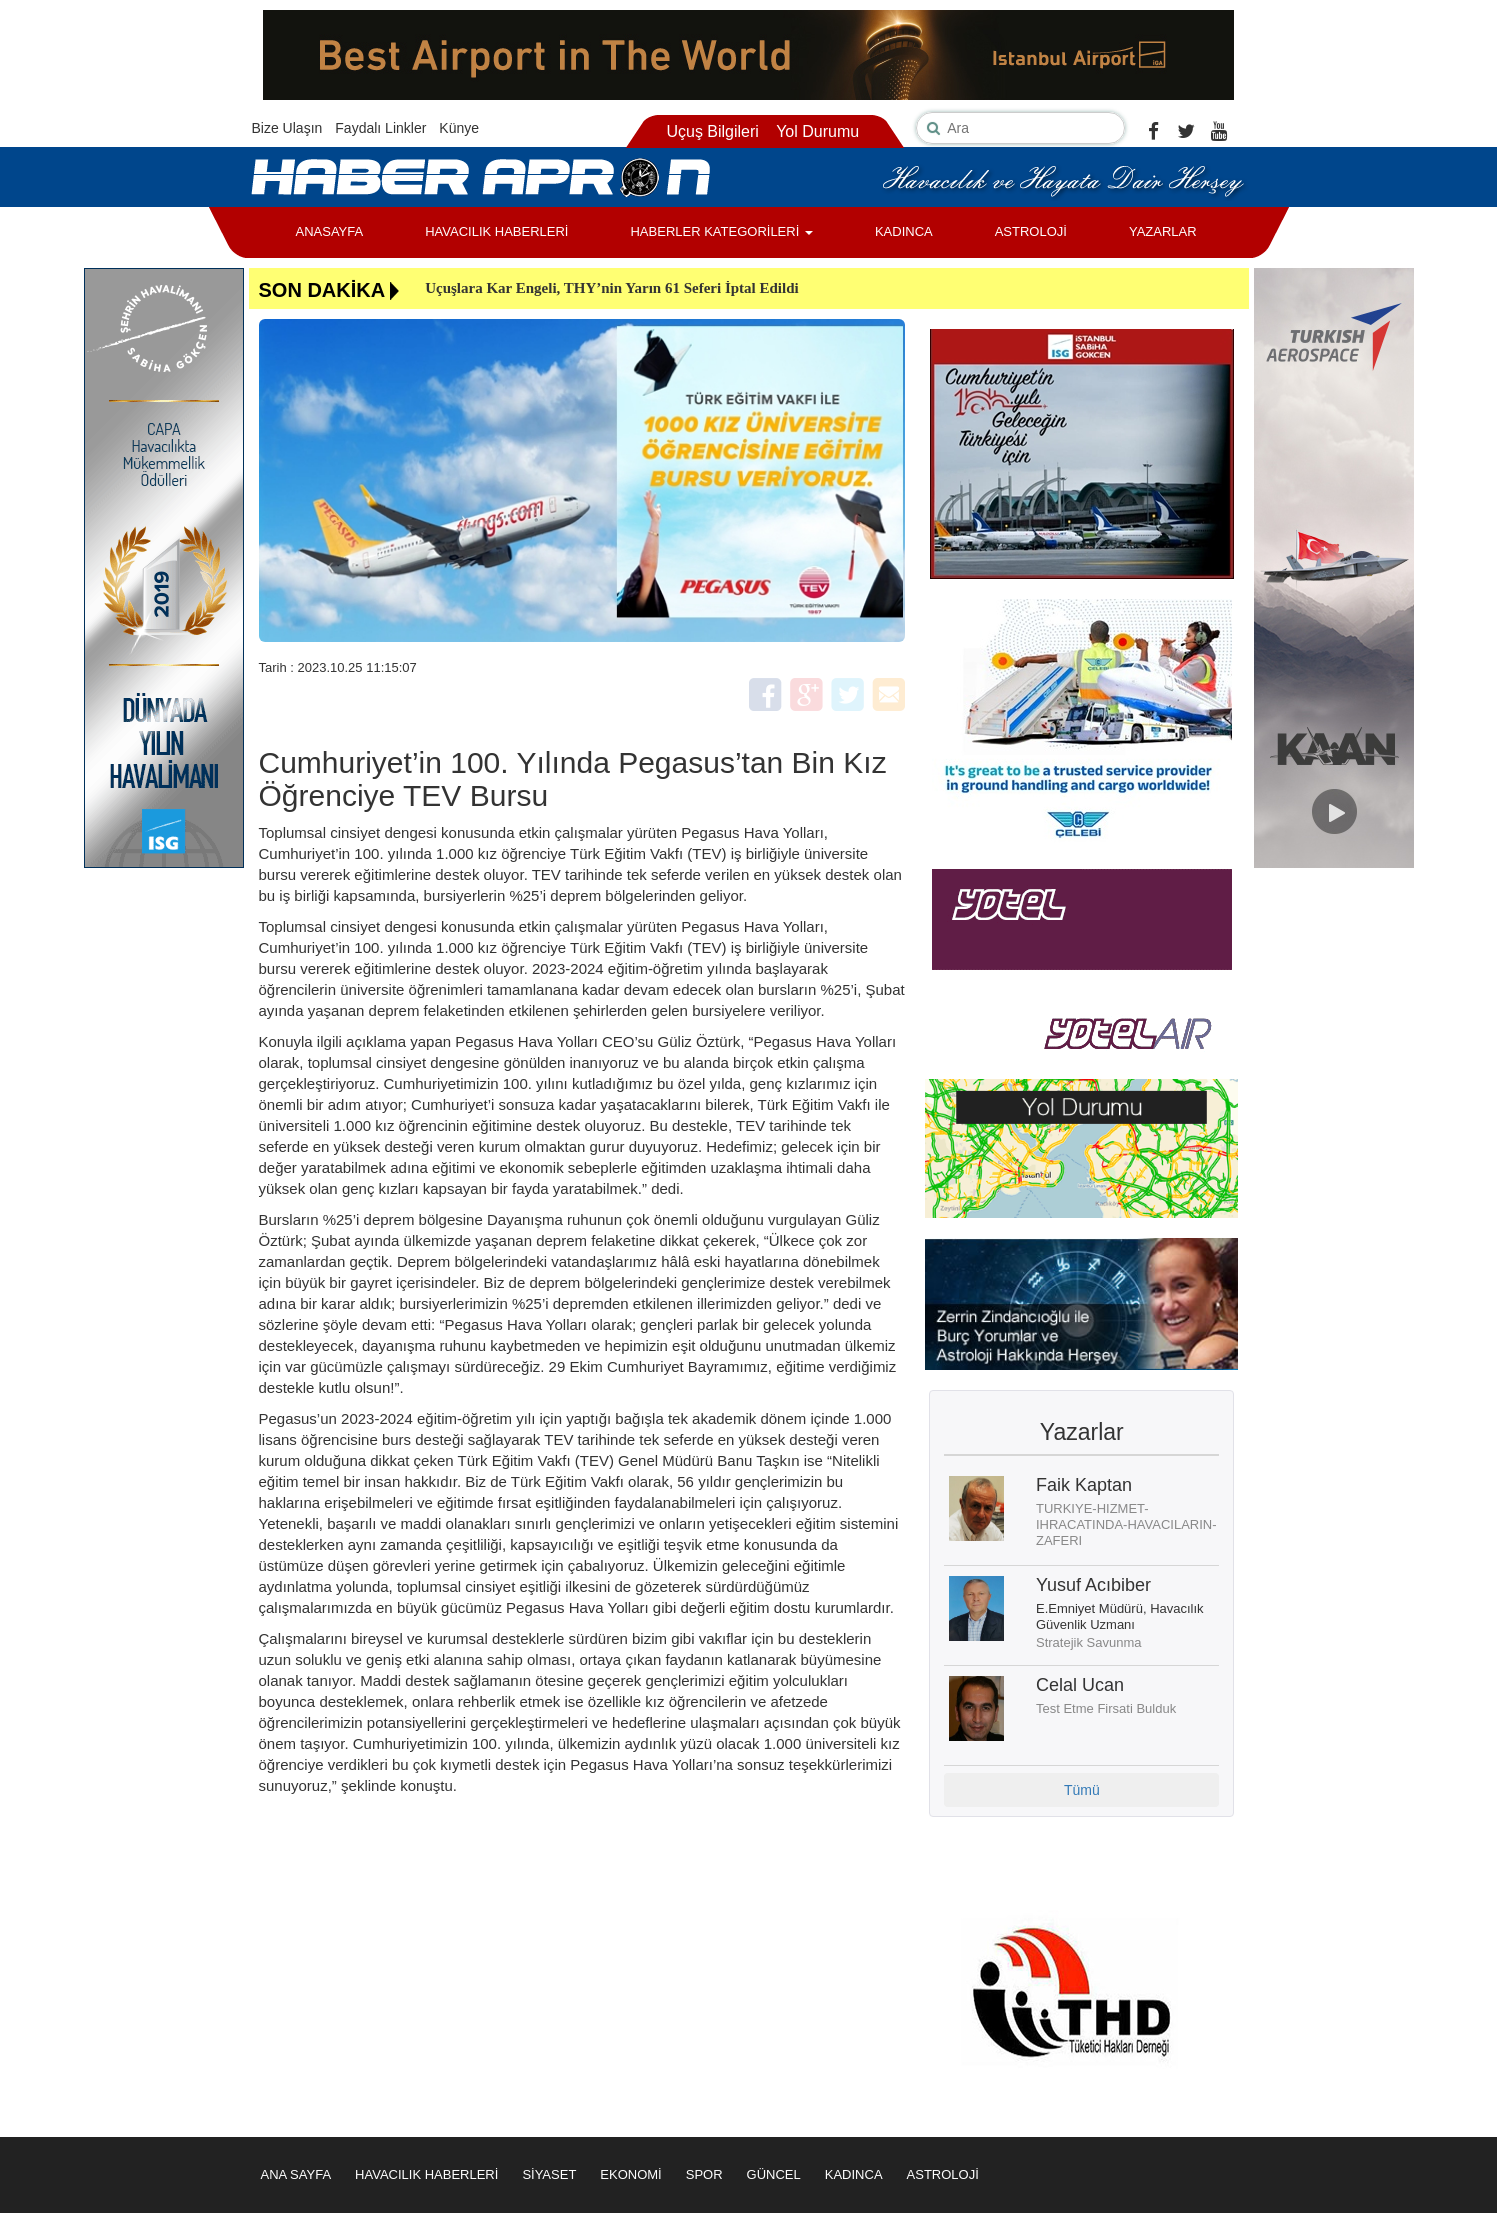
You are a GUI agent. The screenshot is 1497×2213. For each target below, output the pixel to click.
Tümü (1082, 1790)
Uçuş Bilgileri (712, 131)
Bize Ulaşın (287, 128)
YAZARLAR (1163, 231)
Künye (459, 128)
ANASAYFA (330, 231)
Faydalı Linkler (380, 128)
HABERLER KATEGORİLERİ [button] (721, 231)
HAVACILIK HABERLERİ (496, 231)
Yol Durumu (817, 131)
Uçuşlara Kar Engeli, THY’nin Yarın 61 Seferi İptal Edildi (612, 288)
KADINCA (904, 231)
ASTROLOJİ (1031, 231)
